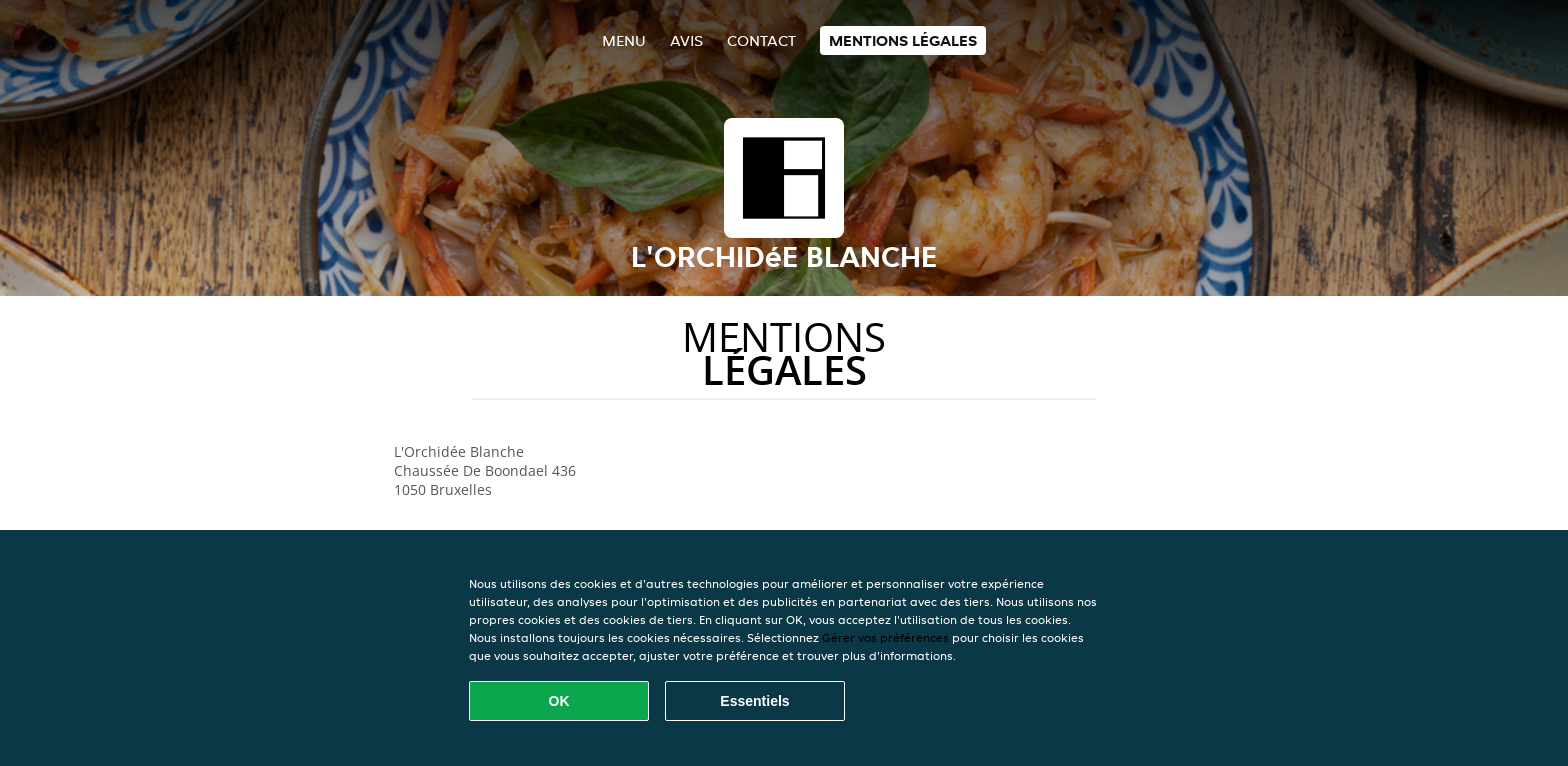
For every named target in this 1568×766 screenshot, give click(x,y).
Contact (761, 40)
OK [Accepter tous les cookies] (559, 701)
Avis (686, 40)
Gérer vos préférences (885, 637)
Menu (624, 40)
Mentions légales (903, 40)
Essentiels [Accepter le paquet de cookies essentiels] (754, 701)
